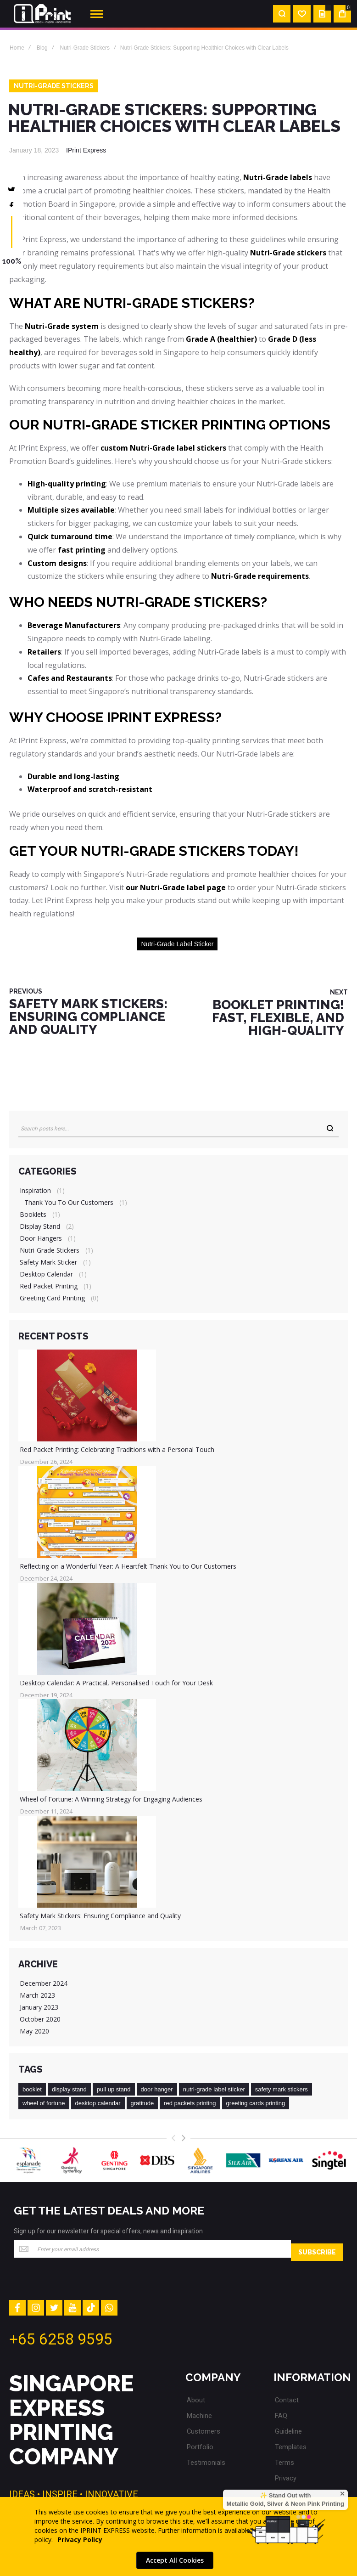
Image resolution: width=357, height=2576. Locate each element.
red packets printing (190, 2102)
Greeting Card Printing (52, 1297)
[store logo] (42, 13)
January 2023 (39, 2006)
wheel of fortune (43, 2102)
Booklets (33, 1213)
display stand (69, 2088)
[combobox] (178, 1127)
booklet (32, 2088)
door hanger (157, 2088)
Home (17, 48)
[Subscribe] (317, 2248)
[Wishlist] (302, 14)
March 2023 (37, 1994)
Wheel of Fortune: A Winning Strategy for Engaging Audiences (111, 1798)
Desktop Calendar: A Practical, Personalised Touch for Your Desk (116, 1682)
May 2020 (34, 2030)
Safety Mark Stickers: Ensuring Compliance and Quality (100, 1914)
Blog (42, 48)
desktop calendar (98, 2102)
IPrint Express (86, 150)
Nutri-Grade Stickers (85, 48)
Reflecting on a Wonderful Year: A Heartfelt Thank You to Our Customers (128, 1565)
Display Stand (40, 1225)
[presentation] (183, 2137)
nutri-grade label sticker (177, 944)
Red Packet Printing (49, 1285)
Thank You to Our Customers (68, 1201)
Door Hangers (41, 1237)
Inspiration (35, 1189)
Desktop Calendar (46, 1273)
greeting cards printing (255, 2102)
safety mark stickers (281, 2088)
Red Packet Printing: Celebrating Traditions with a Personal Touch (117, 1448)
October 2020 (40, 2018)
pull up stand (114, 2088)
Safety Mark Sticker (48, 1261)
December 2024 (43, 1982)
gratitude (142, 2102)
